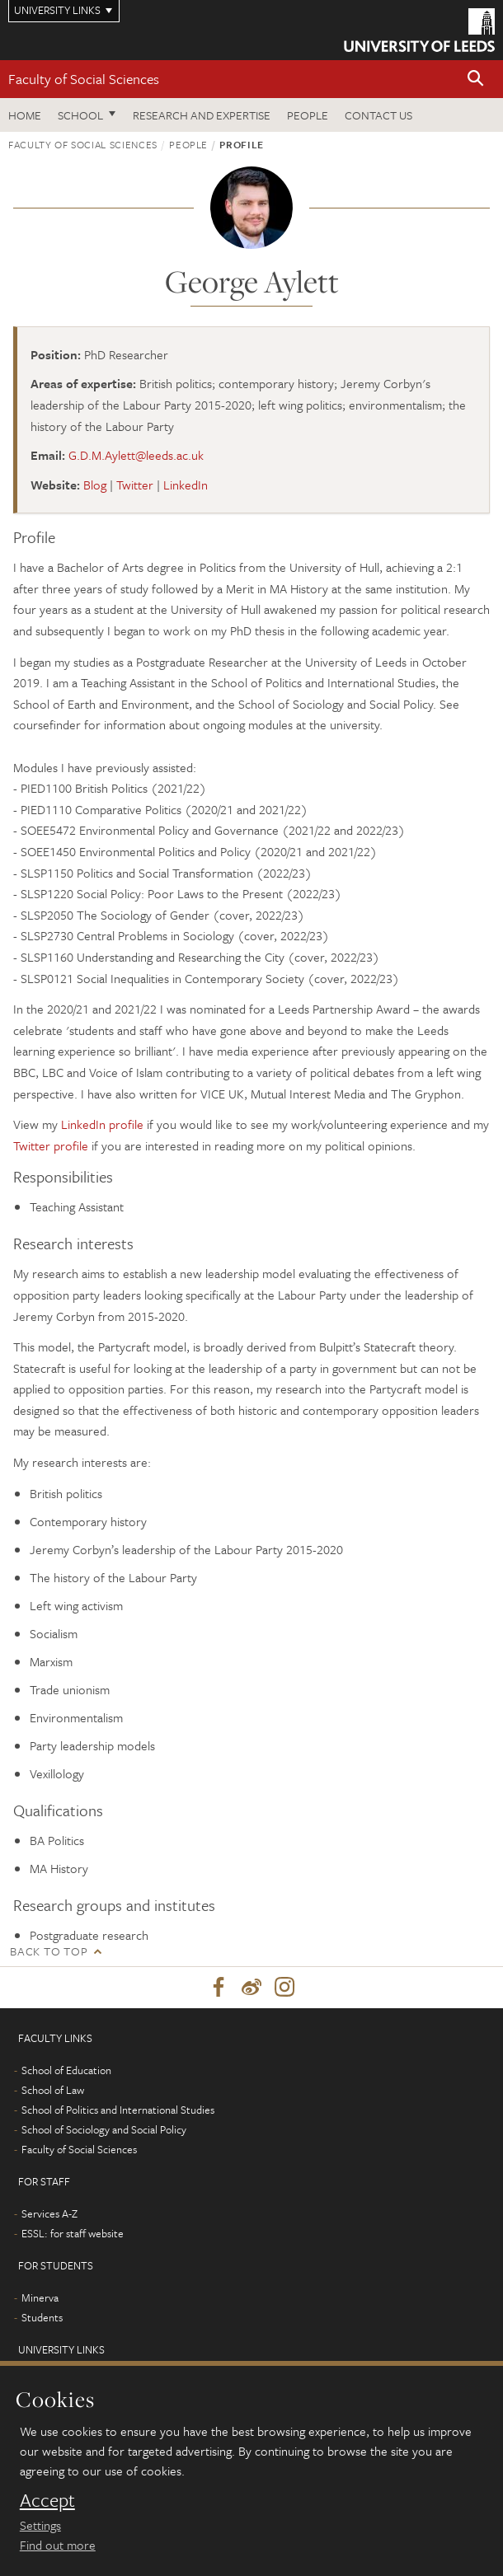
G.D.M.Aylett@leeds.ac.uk (136, 455)
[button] (476, 79)
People (307, 115)
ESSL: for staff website (72, 2233)
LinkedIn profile (102, 1124)
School (80, 115)
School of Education (66, 2070)
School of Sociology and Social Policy (103, 2129)
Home (24, 115)
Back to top (48, 1951)
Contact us (378, 115)
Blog (94, 484)
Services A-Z (49, 2213)
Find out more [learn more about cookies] (58, 2545)
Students (42, 2317)
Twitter (134, 484)
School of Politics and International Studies (117, 2109)
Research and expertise (201, 115)
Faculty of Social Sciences (83, 78)
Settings (40, 2525)
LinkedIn (185, 484)
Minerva (40, 2297)
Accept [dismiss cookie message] (47, 2500)
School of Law (52, 2090)
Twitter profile (50, 1145)
